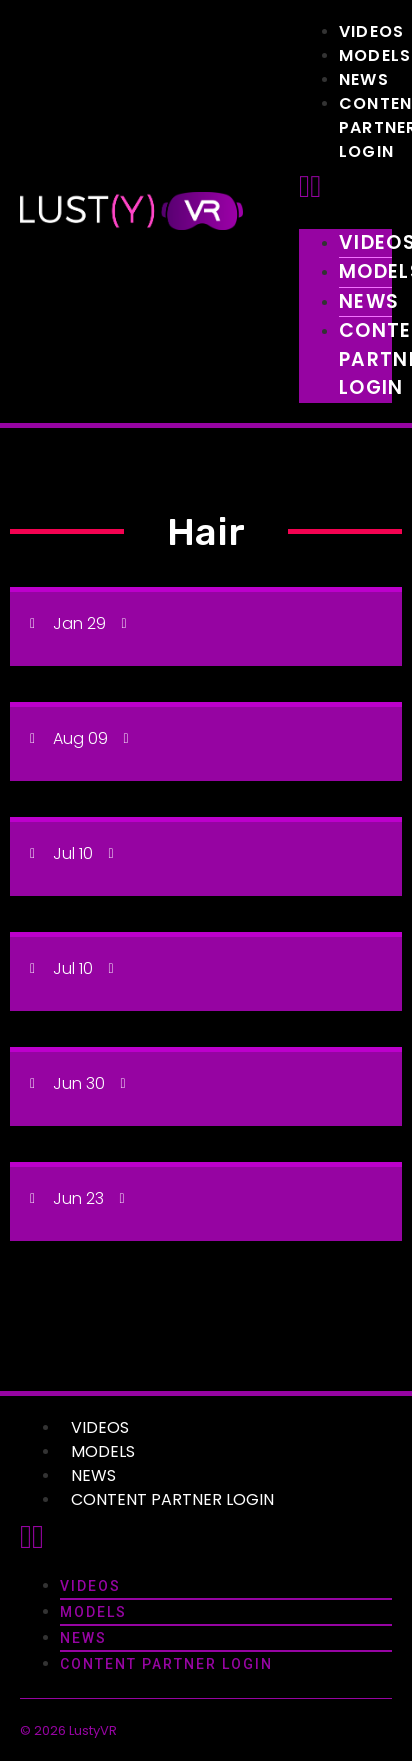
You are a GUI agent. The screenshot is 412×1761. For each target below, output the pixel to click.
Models (375, 55)
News (364, 79)
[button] (345, 187)
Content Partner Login (172, 1499)
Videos (371, 31)
